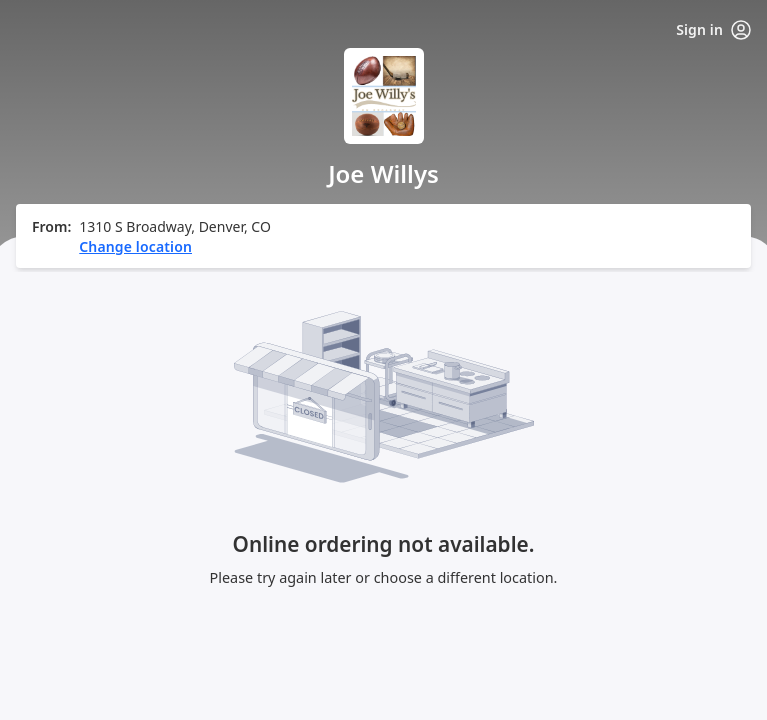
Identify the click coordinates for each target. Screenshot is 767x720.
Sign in (713, 30)
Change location (135, 246)
